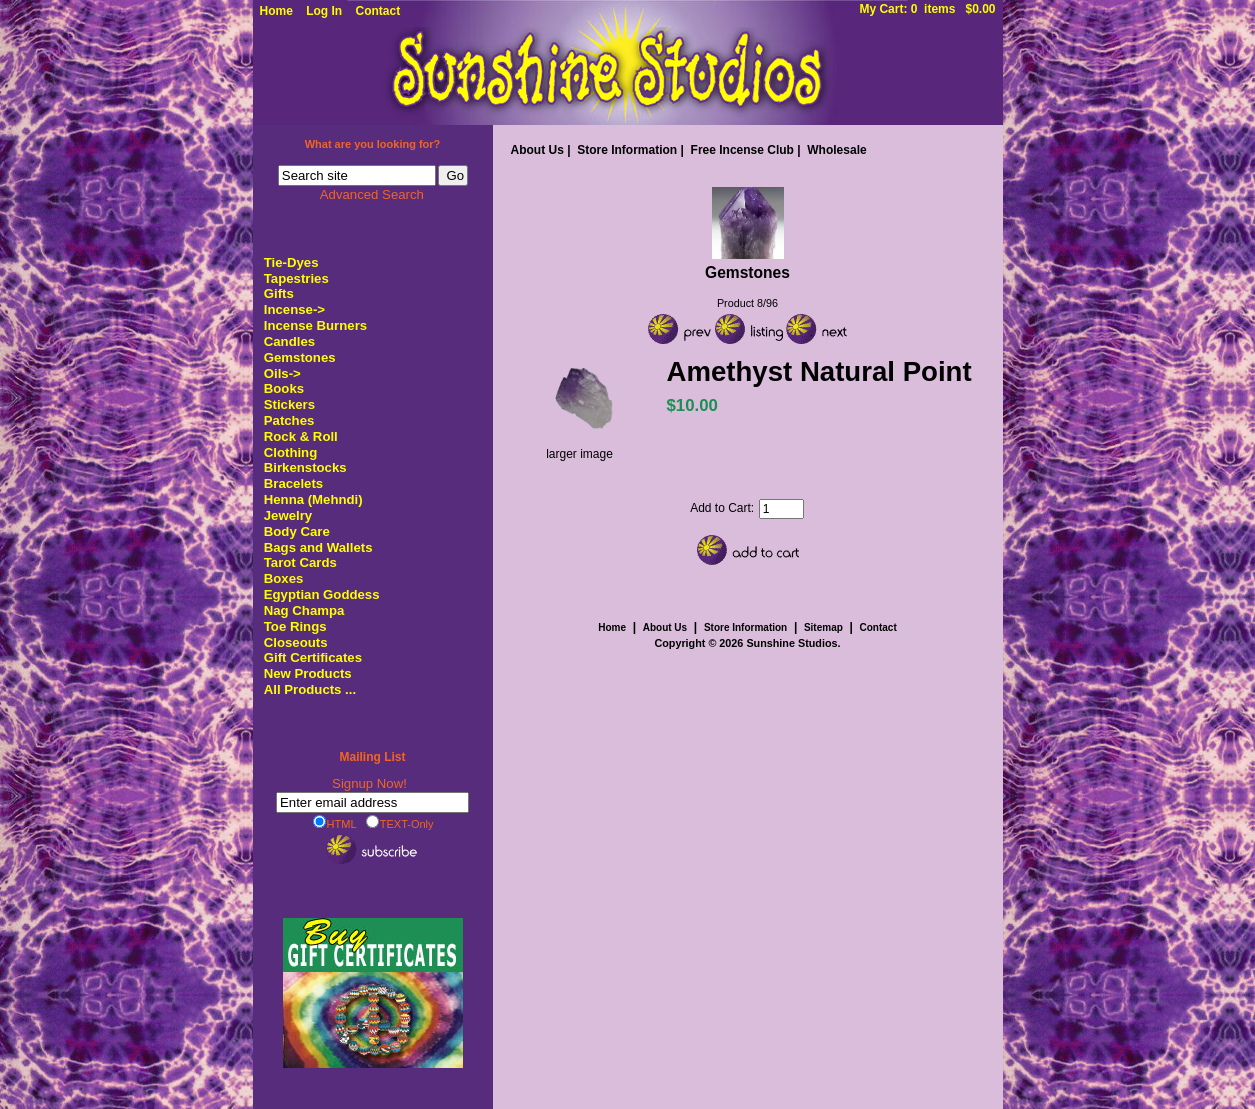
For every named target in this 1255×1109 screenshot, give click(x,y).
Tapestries (296, 278)
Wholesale (836, 150)
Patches (289, 420)
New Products (308, 673)
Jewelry (288, 515)
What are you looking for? (373, 144)
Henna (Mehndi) (313, 499)
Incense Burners (315, 325)
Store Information (627, 150)
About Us (537, 150)
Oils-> (282, 373)
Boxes (284, 578)
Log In (324, 11)
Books (284, 388)
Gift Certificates (313, 657)
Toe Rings (295, 626)
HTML (335, 823)
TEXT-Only (400, 823)
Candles (289, 341)
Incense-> (294, 309)
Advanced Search (372, 194)
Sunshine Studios (791, 643)
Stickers (289, 404)
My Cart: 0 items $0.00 (927, 9)
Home (276, 11)
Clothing (290, 452)
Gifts (279, 293)
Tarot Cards (300, 562)
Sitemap (823, 627)
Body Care (297, 531)
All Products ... (310, 689)
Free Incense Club (742, 150)
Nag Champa (304, 610)
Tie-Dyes (291, 262)
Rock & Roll (301, 436)
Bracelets (293, 483)
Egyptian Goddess (322, 594)
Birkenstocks (305, 467)
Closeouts (296, 642)
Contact (378, 11)
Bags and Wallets (318, 547)
